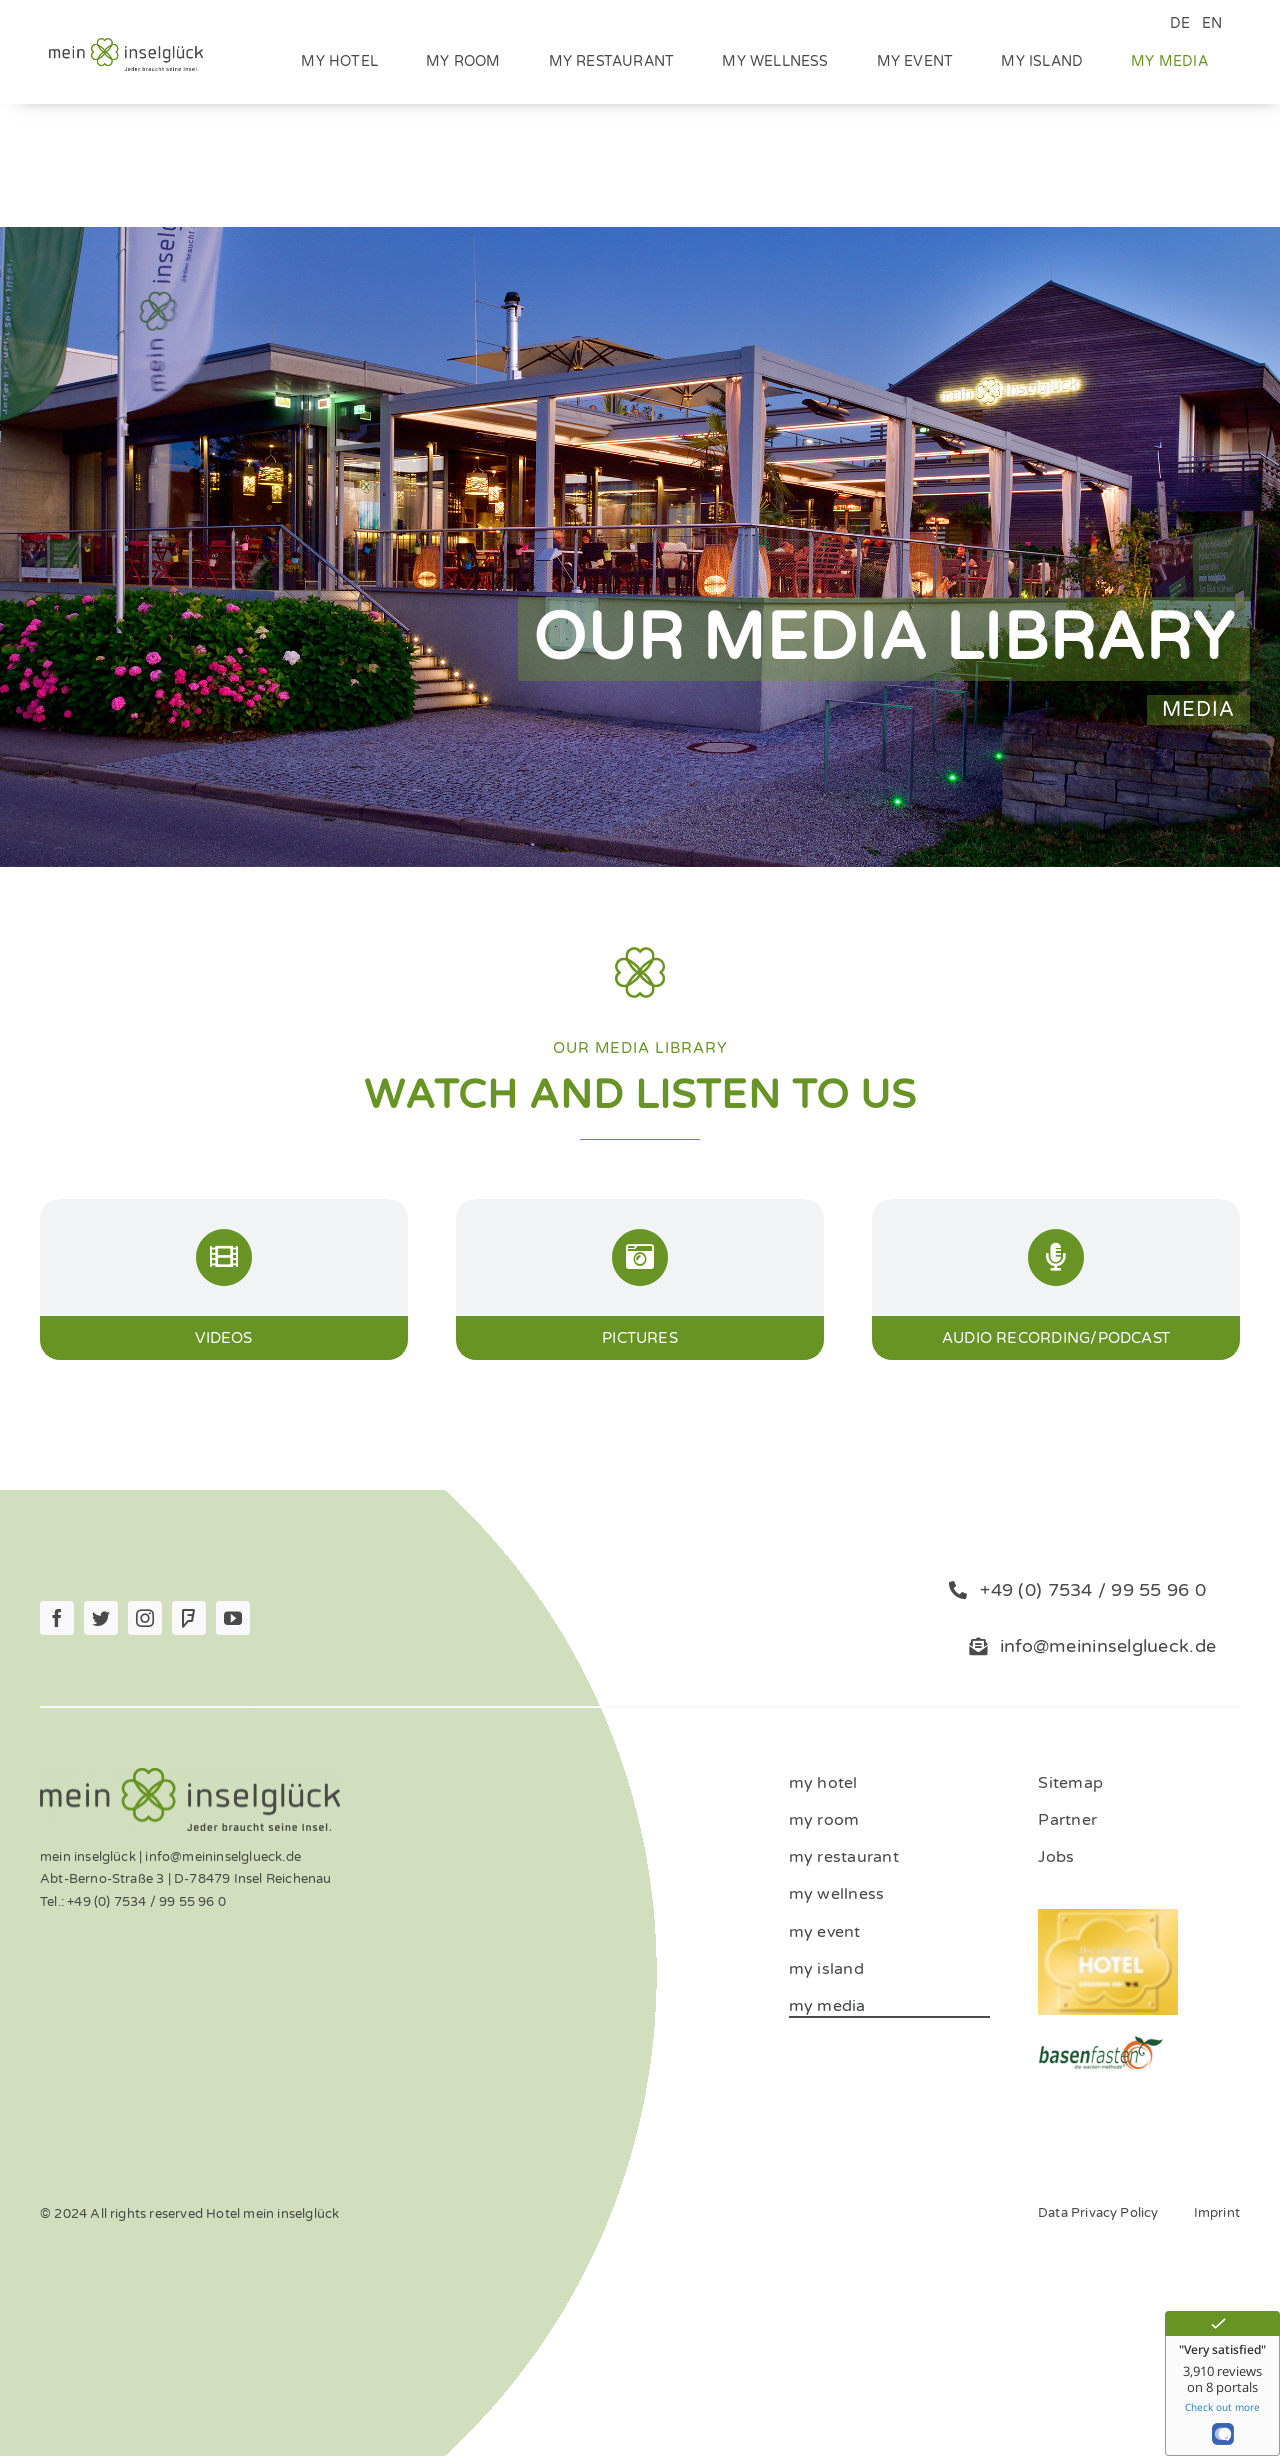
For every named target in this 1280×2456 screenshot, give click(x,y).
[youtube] (233, 1618)
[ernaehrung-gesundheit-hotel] (1100, 2041)
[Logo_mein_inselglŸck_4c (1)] (126, 44)
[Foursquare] (189, 1618)
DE (1180, 23)
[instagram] (145, 1618)
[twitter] (101, 1618)
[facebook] (57, 1618)
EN (1212, 23)
